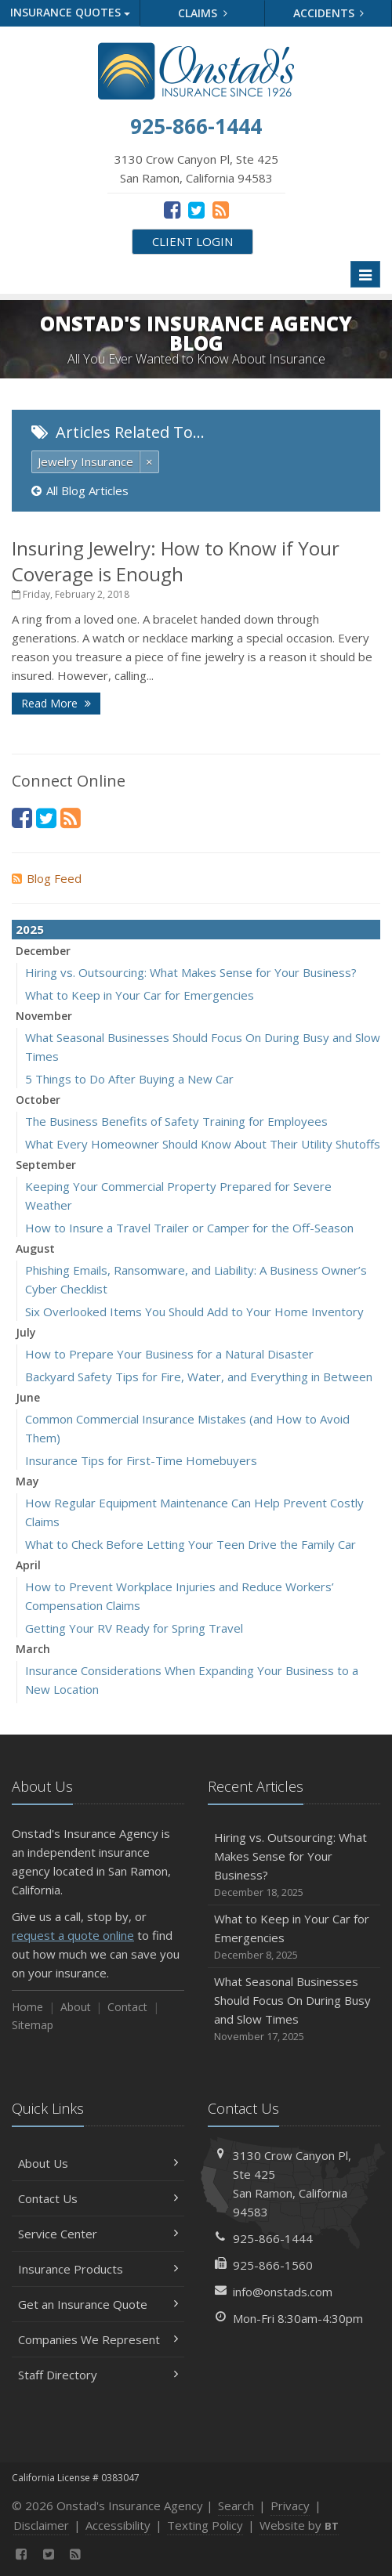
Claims (202, 12)
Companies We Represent (98, 2339)
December (43, 950)
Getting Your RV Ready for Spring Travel (134, 1628)
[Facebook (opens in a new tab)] (172, 209)
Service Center (98, 2233)
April (28, 1565)
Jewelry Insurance (85, 461)
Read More (56, 703)
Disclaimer (41, 2525)
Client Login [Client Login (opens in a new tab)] (192, 241)
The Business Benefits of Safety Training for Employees (176, 1121)
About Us (98, 2163)
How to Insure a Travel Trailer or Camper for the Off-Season (189, 1228)
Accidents (329, 12)
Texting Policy (205, 2525)
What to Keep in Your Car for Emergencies (139, 995)
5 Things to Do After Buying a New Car (129, 1079)
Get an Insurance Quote (98, 2304)
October (38, 1099)
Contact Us (98, 2198)
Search (236, 2505)
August (35, 1248)
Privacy (290, 2505)
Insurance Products (98, 2269)
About (75, 2006)
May (27, 1481)
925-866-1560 (273, 2265)
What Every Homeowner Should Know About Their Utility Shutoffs (202, 1144)
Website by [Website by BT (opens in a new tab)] (299, 2525)
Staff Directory (98, 2374)
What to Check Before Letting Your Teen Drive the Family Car (190, 1544)
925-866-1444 (273, 2238)
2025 (30, 929)
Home (27, 2006)
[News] (220, 209)
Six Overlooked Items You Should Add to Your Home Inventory (194, 1311)
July (26, 1332)
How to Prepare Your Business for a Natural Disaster (169, 1354)
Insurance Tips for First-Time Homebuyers (141, 1460)
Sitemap (32, 2024)
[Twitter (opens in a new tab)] (196, 209)
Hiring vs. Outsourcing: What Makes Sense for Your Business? (191, 972)
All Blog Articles (80, 490)
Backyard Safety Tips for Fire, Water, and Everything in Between (198, 1376)
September (46, 1164)
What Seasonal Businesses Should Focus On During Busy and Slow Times (294, 2009)
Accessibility (118, 2525)
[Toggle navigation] (365, 274)
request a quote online (73, 1935)
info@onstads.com (282, 2291)
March (33, 1648)
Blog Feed (47, 878)
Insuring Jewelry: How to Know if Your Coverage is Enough (175, 561)
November (44, 1015)
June (28, 1397)
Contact (127, 2006)
